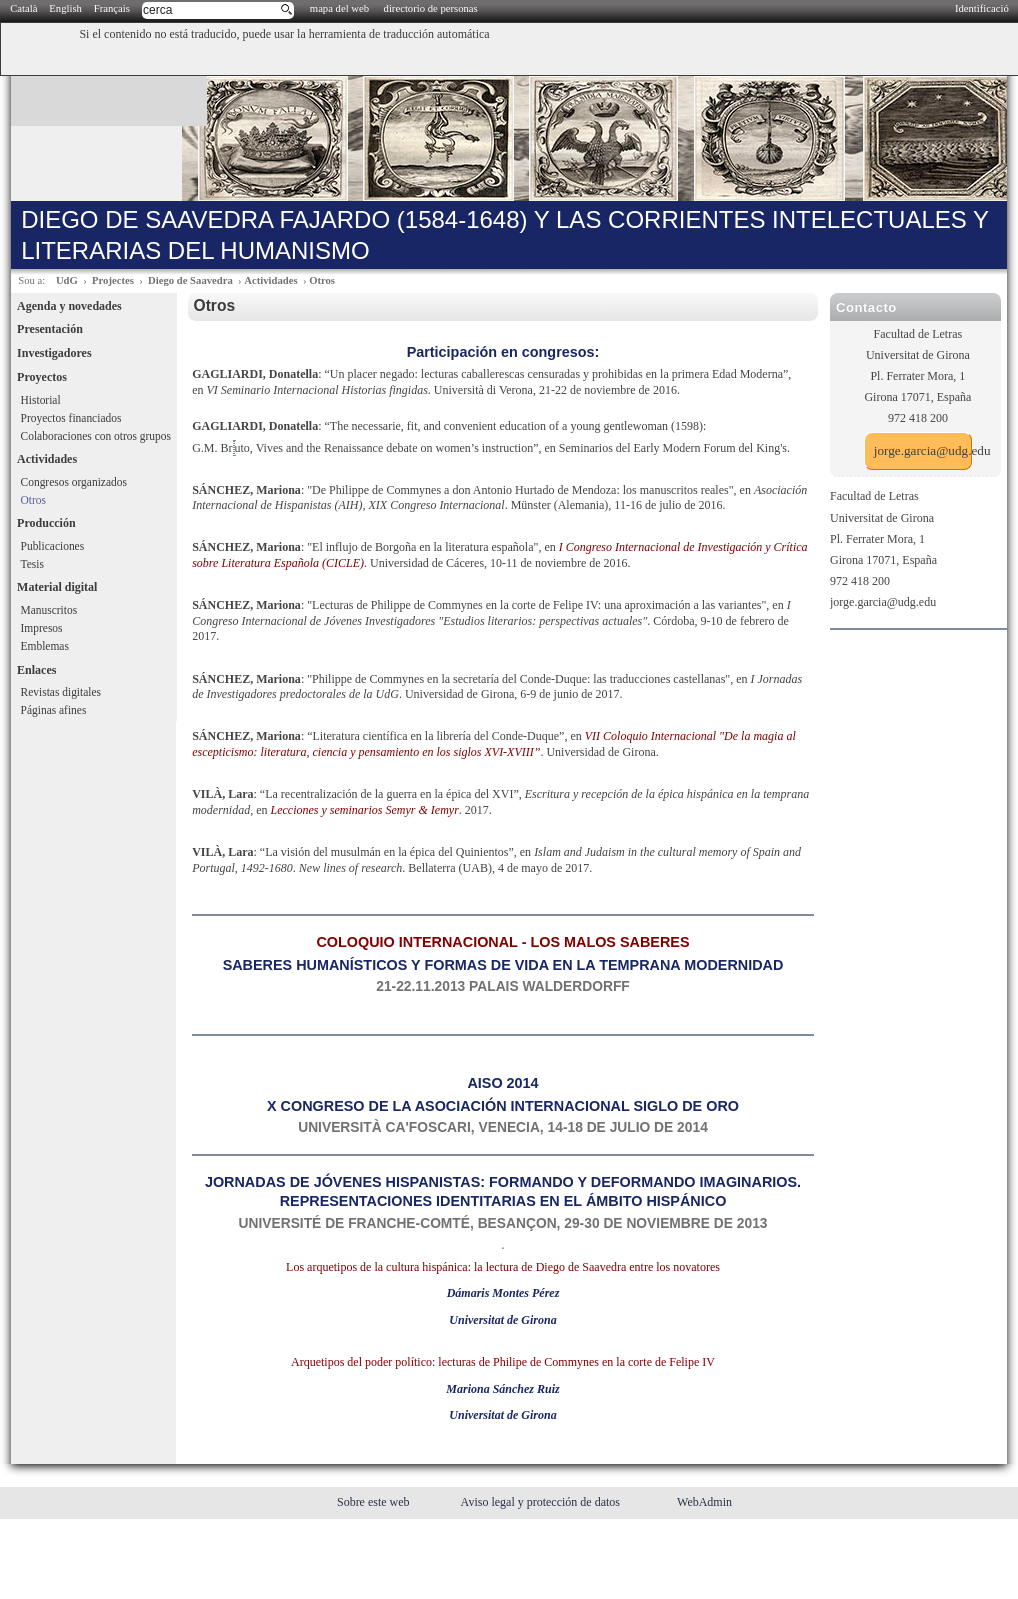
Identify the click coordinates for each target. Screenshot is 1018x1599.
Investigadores (54, 353)
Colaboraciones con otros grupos (96, 436)
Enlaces (36, 670)
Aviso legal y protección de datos (542, 1502)
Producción (46, 523)
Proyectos (42, 377)
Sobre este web (375, 1502)
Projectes (113, 280)
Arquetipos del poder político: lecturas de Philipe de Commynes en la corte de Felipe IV (503, 1362)
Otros (322, 280)
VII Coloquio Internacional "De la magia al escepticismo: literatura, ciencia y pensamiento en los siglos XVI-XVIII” (494, 744)
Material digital (57, 587)
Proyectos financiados (71, 418)
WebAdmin (704, 1502)
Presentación (50, 329)
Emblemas (45, 646)
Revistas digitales (61, 692)
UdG (67, 280)
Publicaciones (53, 546)
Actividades (270, 280)
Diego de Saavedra (190, 280)
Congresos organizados (74, 482)
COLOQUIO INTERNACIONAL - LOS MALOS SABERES (502, 942)
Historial (41, 400)
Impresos (42, 628)
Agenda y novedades (69, 306)
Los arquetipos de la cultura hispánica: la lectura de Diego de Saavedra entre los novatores (503, 1267)
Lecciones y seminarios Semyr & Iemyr (365, 810)
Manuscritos (49, 610)
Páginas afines (54, 710)
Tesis (32, 564)
